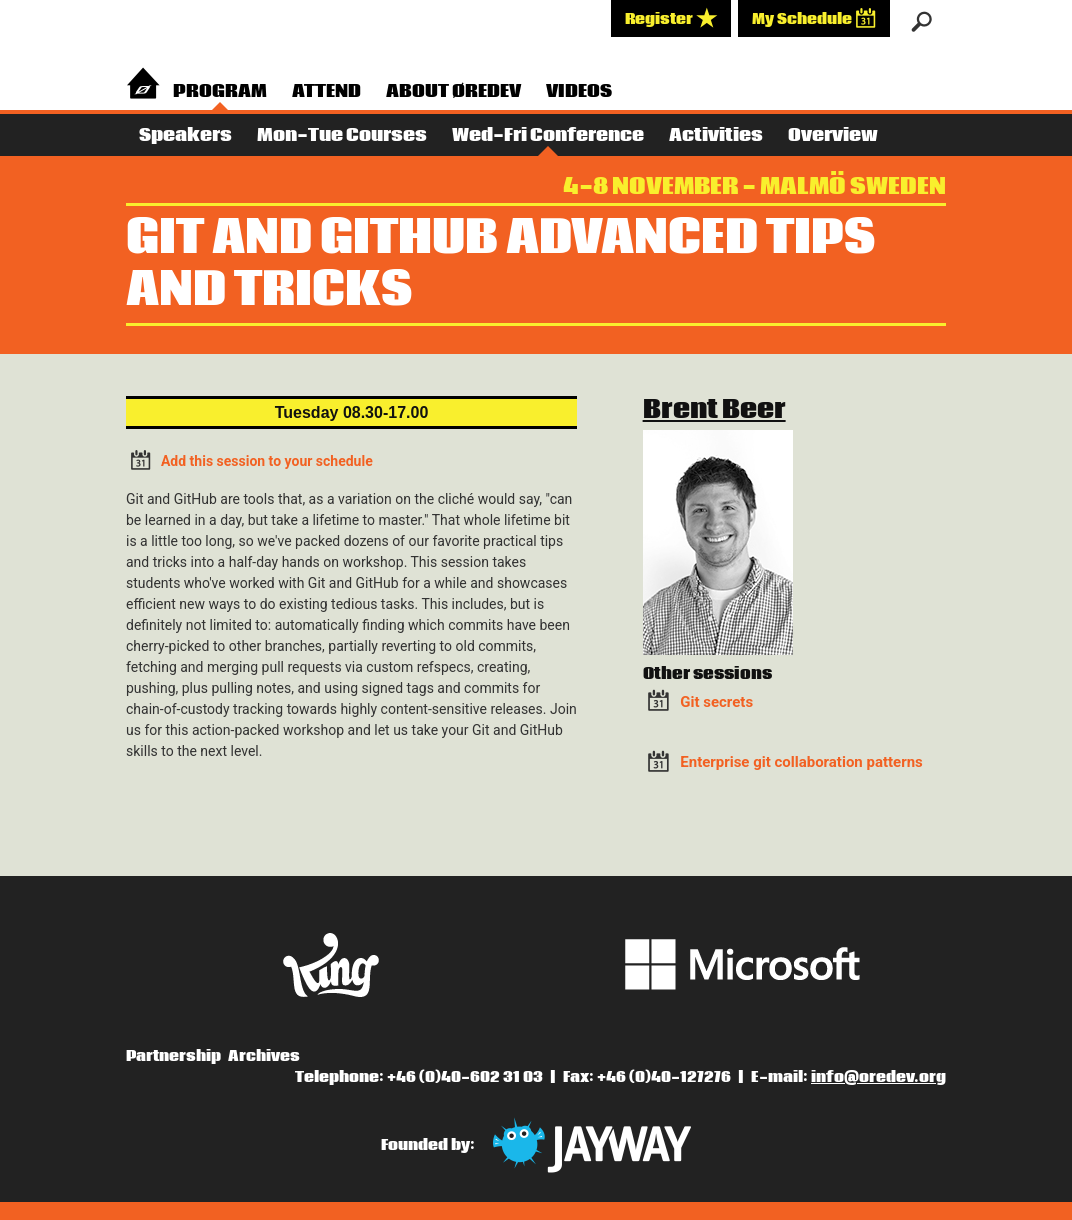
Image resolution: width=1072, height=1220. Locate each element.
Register (671, 18)
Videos (579, 91)
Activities (716, 135)
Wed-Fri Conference (548, 135)
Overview (833, 135)
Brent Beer (714, 410)
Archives (264, 1056)
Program (220, 91)
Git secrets (716, 702)
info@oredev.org (878, 1077)
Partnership (173, 1056)
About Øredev (453, 91)
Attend (326, 91)
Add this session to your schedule (249, 459)
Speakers (185, 135)
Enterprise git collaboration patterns (801, 762)
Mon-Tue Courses (342, 135)
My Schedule (814, 18)
